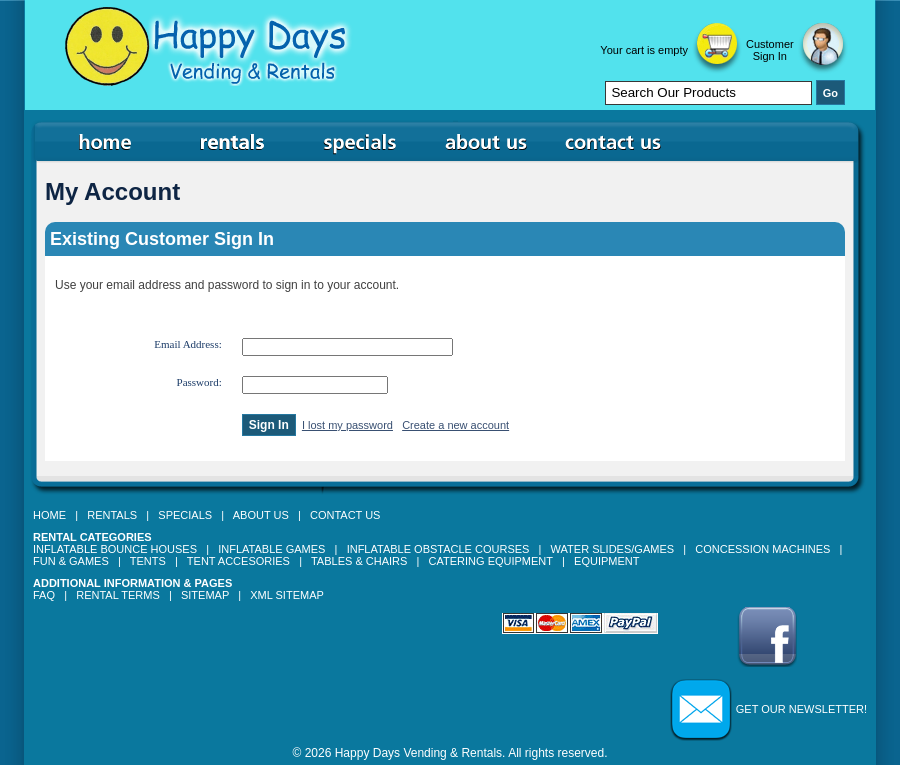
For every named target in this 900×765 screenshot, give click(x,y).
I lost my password (347, 425)
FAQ (44, 595)
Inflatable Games (271, 549)
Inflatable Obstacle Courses (438, 549)
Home (49, 515)
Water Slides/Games (612, 549)
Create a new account (455, 425)
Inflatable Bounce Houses (115, 549)
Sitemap (205, 595)
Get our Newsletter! (801, 709)
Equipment (606, 561)
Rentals (112, 515)
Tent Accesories (238, 561)
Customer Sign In (770, 50)
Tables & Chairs (359, 561)
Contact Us (345, 515)
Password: (199, 382)
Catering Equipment (491, 561)
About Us (261, 515)
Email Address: (188, 344)
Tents (148, 561)
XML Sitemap (287, 595)
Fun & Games (71, 561)
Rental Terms (118, 595)
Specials (185, 515)
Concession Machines (762, 549)
